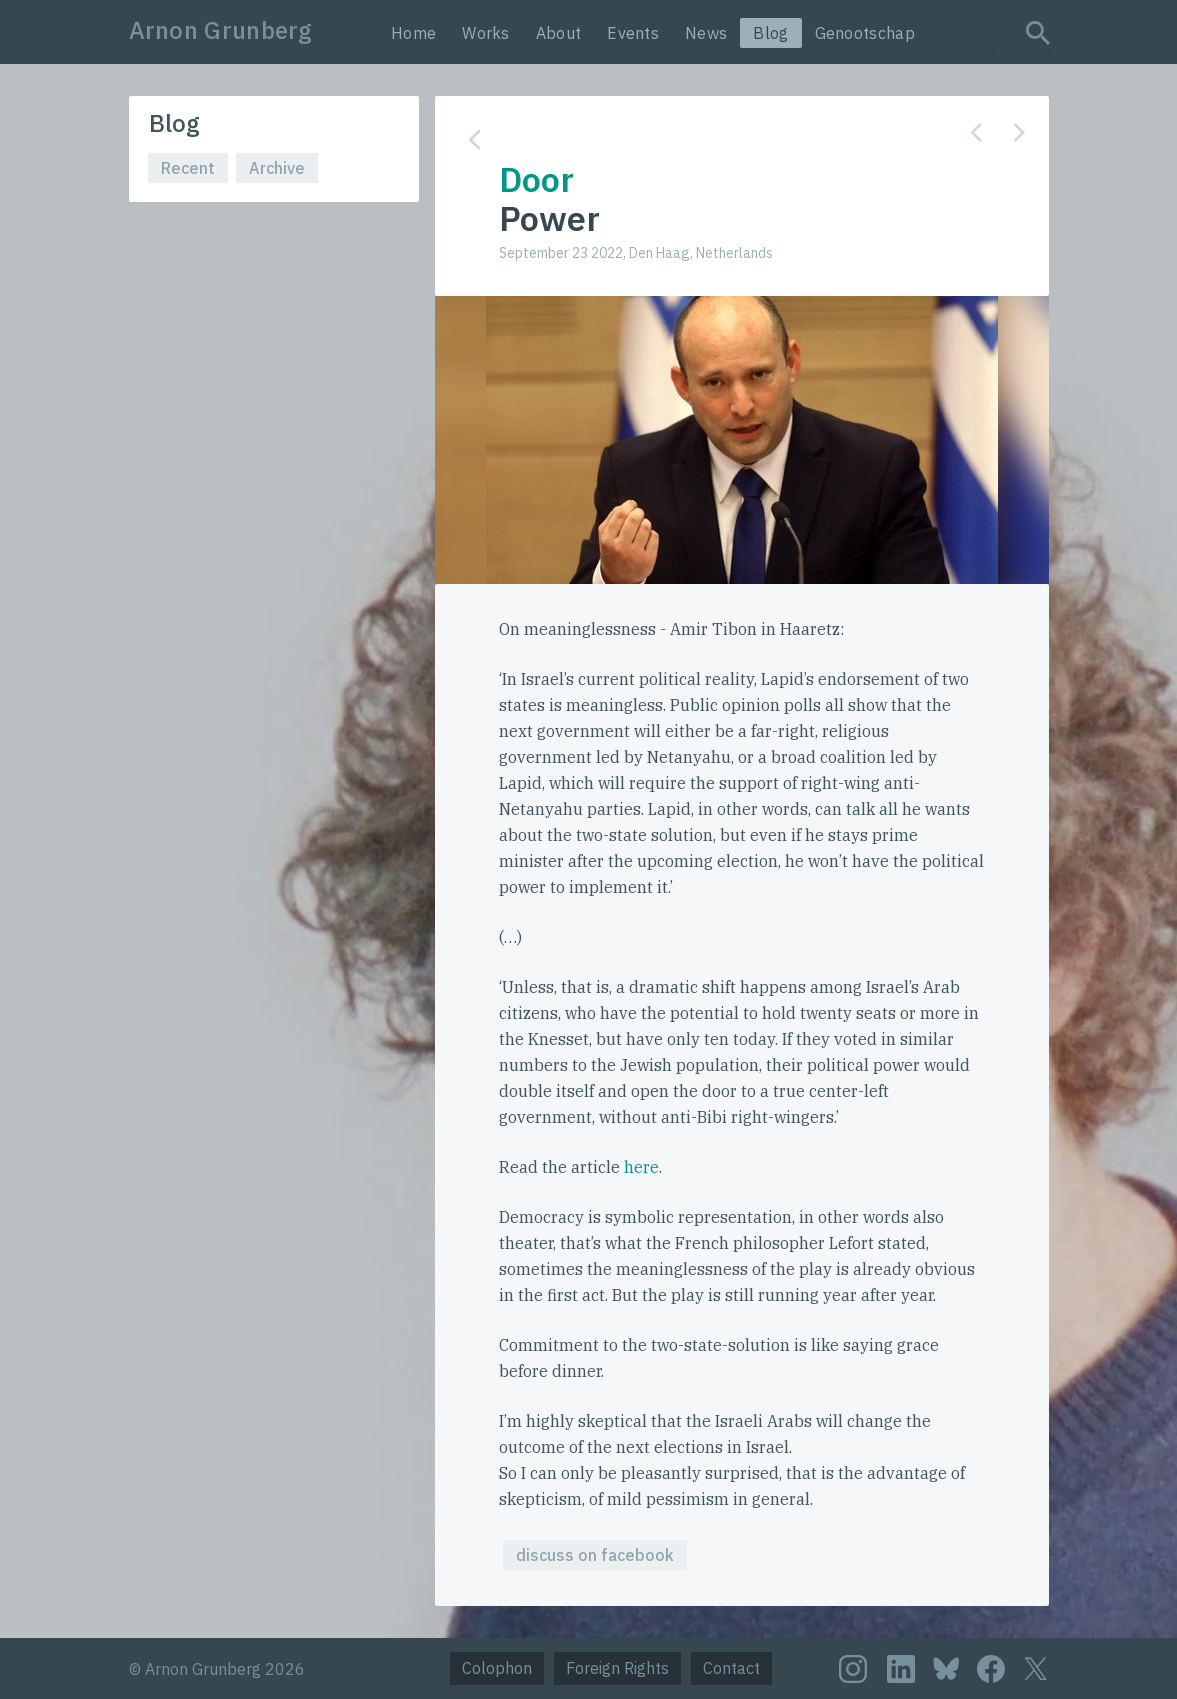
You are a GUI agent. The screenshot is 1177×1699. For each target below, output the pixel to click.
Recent (188, 168)
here (641, 1167)
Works (486, 33)
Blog (770, 33)
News (706, 33)
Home (413, 33)
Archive (277, 168)
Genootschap (865, 33)
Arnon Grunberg (221, 30)
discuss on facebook (595, 1555)
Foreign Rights (617, 1668)
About (559, 33)
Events (633, 33)
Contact (731, 1668)
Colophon (497, 1668)
